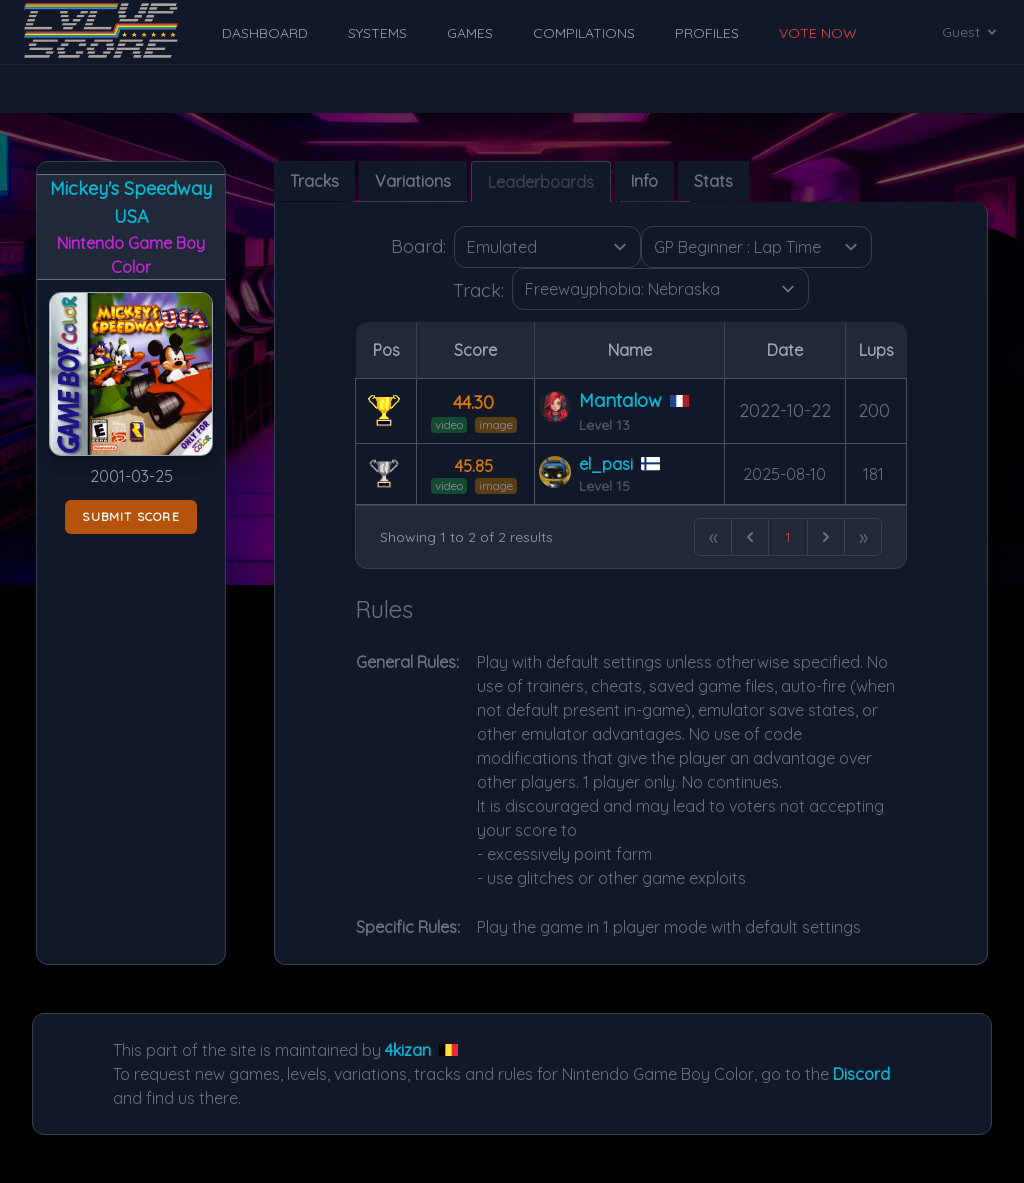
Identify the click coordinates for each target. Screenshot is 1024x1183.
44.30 (473, 402)
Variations (413, 181)
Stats (713, 181)
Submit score (130, 516)
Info (644, 181)
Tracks (314, 181)
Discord (861, 1074)
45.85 (474, 466)
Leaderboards (541, 182)
